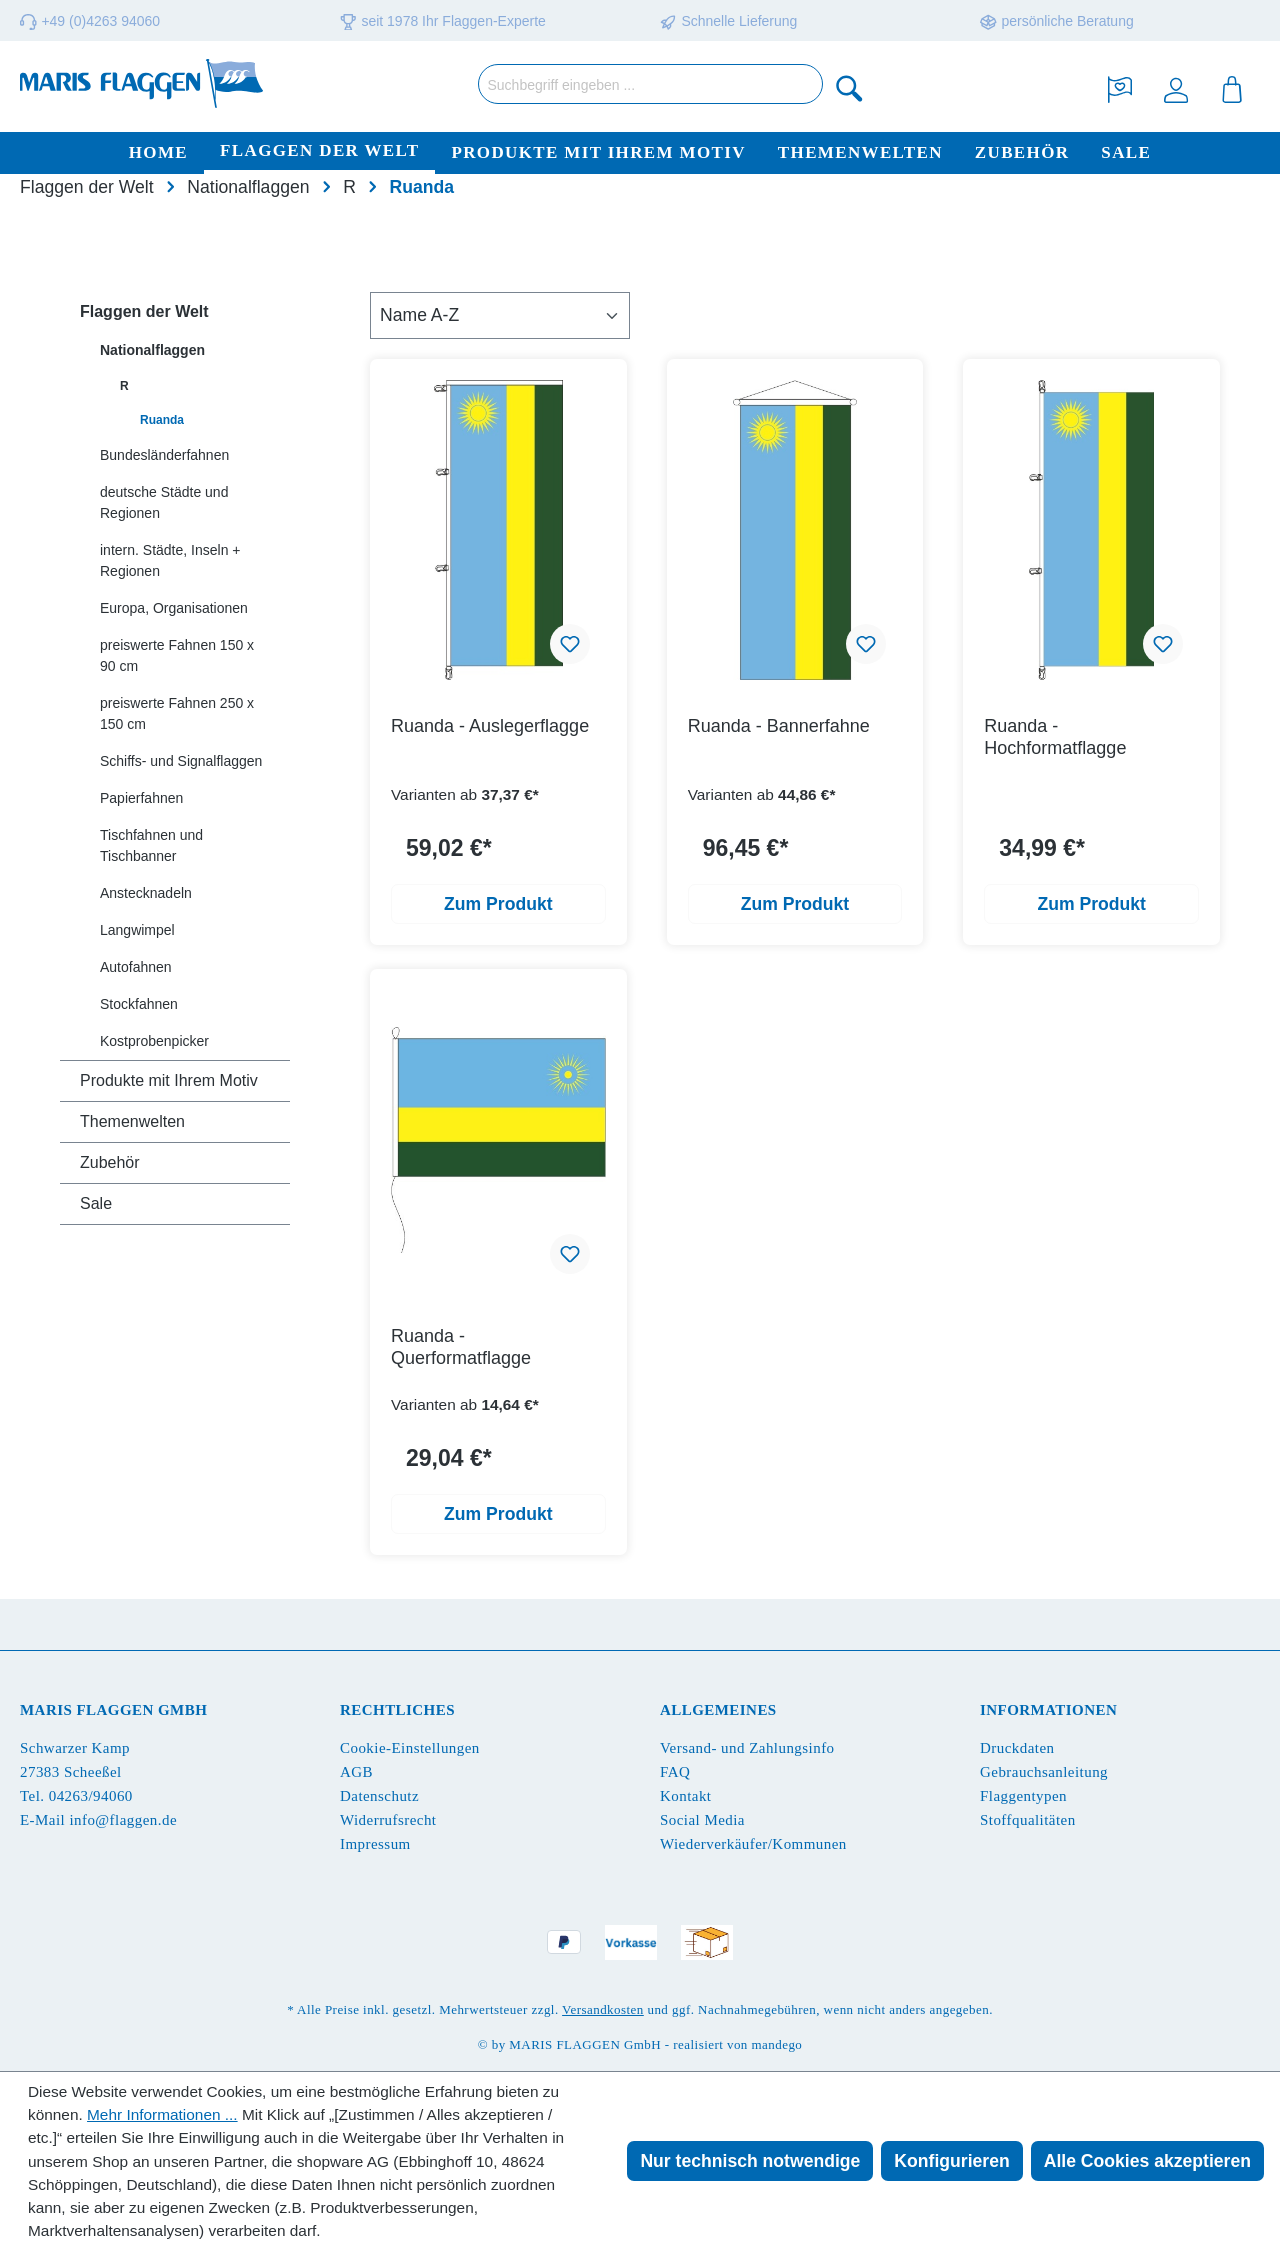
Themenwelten (132, 1121)
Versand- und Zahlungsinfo (747, 1748)
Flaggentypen (1023, 1796)
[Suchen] (850, 87)
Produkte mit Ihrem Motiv (169, 1080)
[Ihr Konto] (1176, 87)
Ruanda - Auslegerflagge (490, 726)
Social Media (702, 1820)
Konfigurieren (951, 2161)
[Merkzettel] (1120, 87)
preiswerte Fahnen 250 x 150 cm (177, 713)
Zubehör (110, 1162)
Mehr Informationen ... (162, 2114)
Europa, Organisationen (174, 608)
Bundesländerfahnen (164, 455)
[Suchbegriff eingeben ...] (650, 84)
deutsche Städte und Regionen (164, 502)
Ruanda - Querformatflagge (461, 1347)
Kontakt (685, 1796)
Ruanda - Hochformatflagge (1055, 737)
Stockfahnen (139, 1004)
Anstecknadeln (146, 893)
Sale (96, 1203)
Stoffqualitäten (1028, 1820)
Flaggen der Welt (144, 311)
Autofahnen (136, 967)
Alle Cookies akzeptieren (1147, 2161)
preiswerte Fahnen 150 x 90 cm (177, 655)
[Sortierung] (500, 315)
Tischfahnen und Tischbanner (151, 845)
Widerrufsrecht (388, 1820)
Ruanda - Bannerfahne (779, 726)
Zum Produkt (498, 904)
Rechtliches (397, 1710)
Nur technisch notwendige (750, 2161)
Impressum (375, 1844)
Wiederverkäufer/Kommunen (753, 1844)
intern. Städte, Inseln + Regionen (170, 560)
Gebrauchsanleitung (1044, 1772)
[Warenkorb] (1232, 87)
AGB (356, 1772)
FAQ (675, 1772)
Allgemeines (718, 1710)
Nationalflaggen (152, 350)
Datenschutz (379, 1796)
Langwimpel (137, 930)
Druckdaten (1017, 1748)
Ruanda (162, 420)
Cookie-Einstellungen (410, 1748)
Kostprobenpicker (154, 1041)
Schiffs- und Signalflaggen (181, 761)
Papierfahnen (141, 798)
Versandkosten (603, 2009)
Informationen (1048, 1710)
